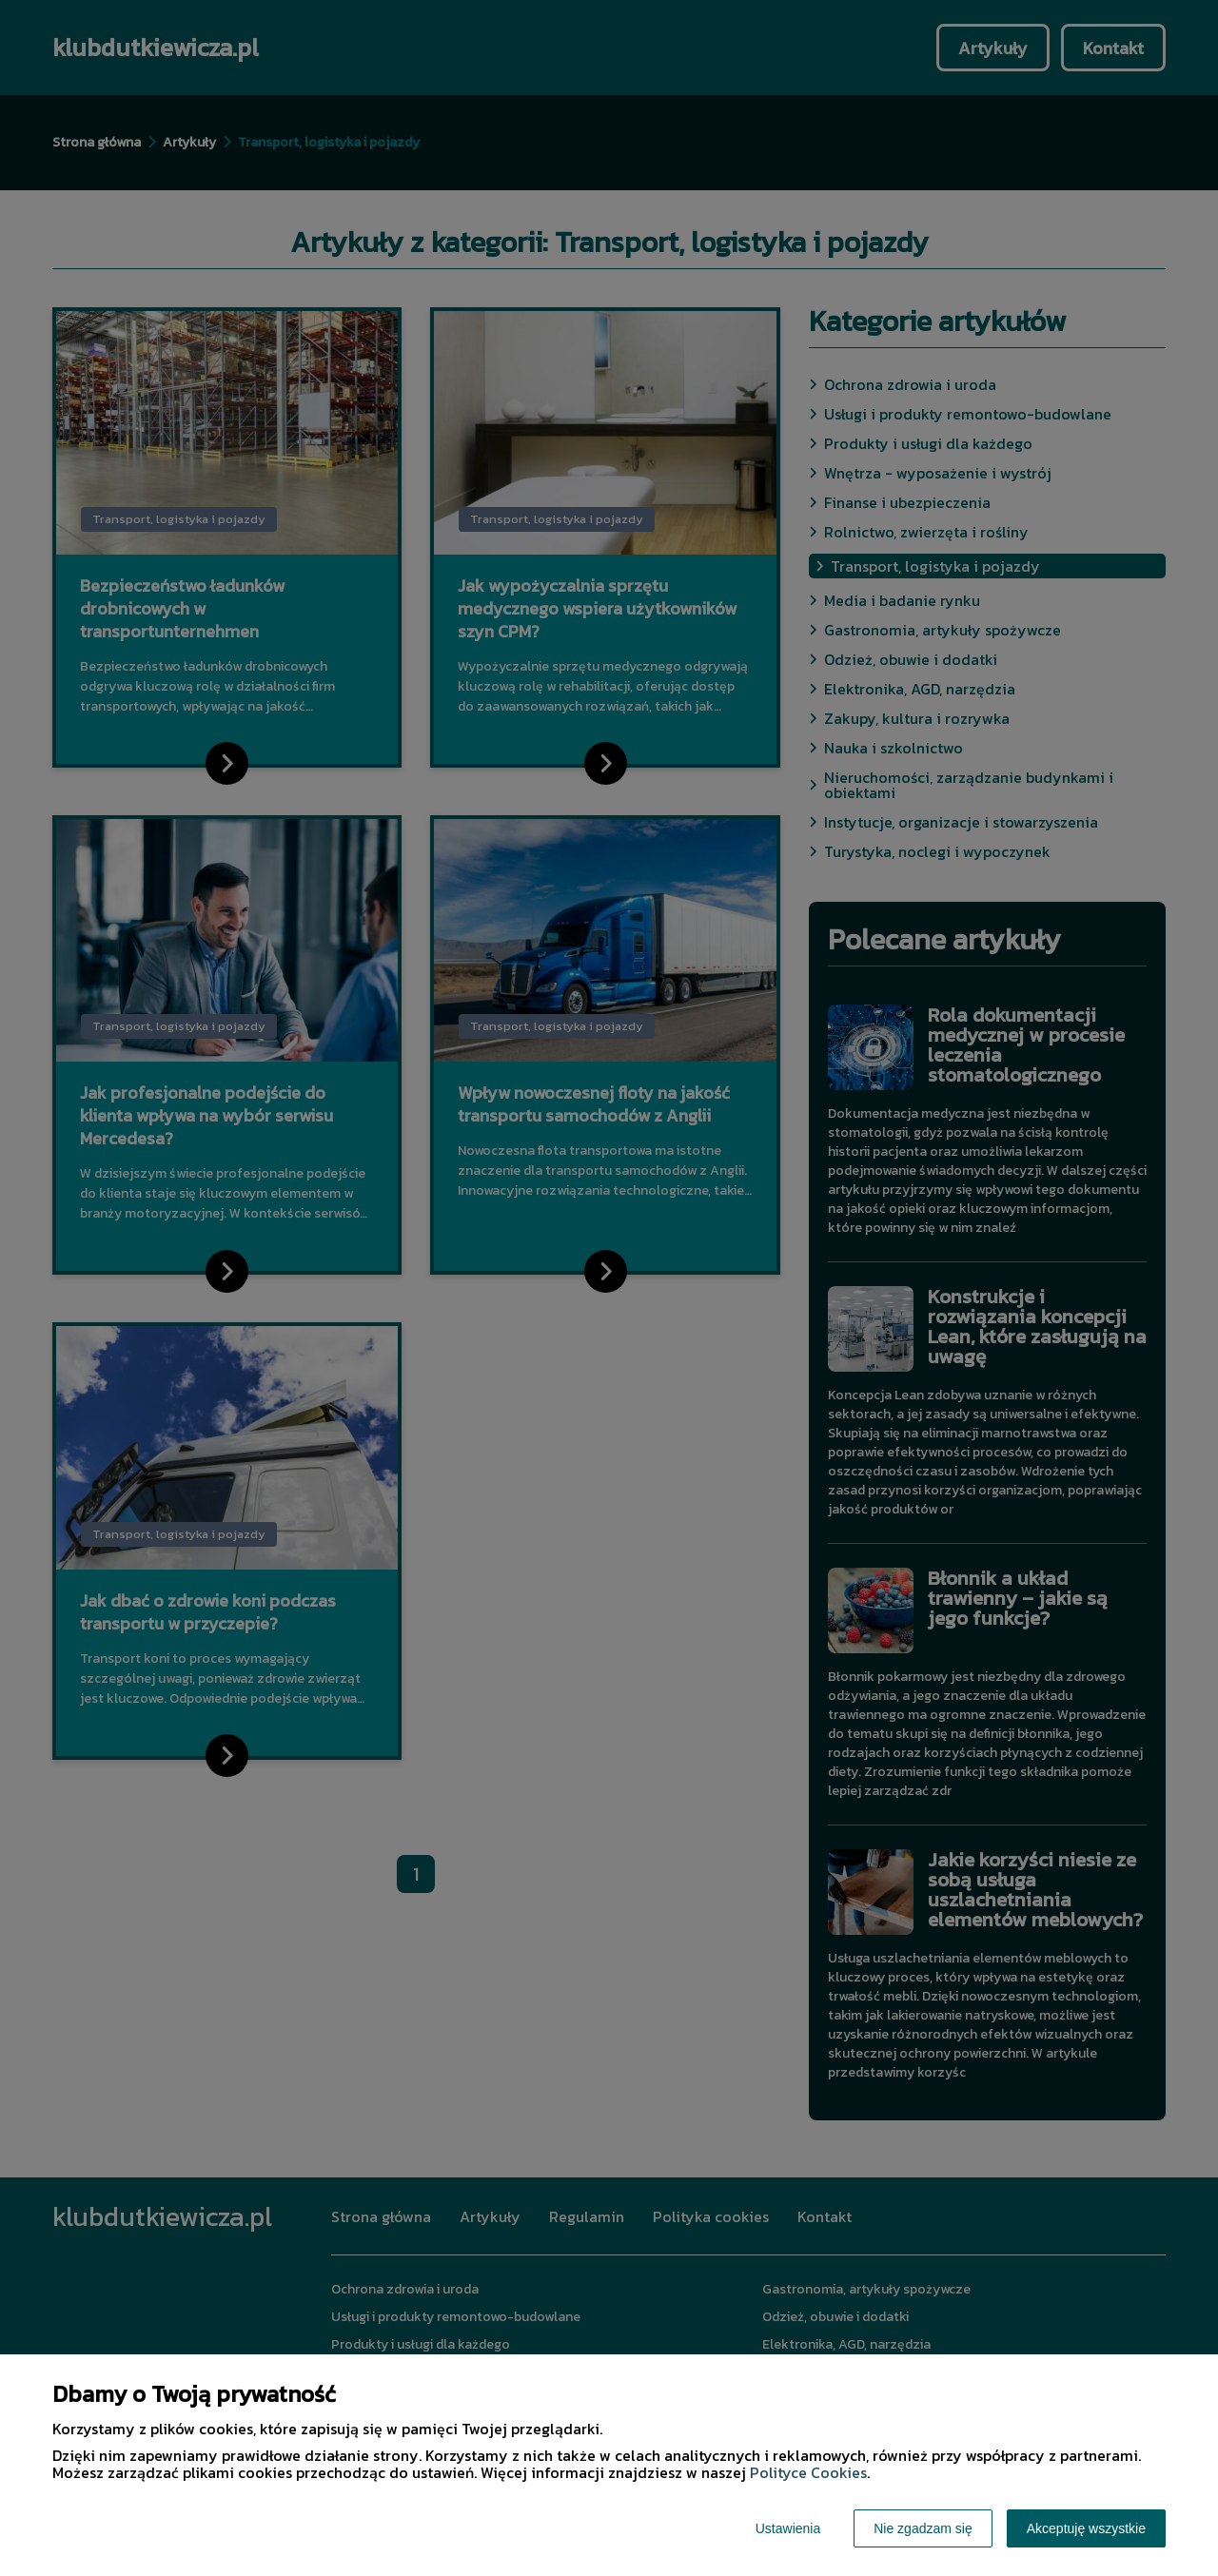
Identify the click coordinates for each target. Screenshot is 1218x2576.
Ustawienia (788, 2528)
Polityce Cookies (808, 2472)
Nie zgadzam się (923, 2528)
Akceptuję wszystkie (1086, 2528)
